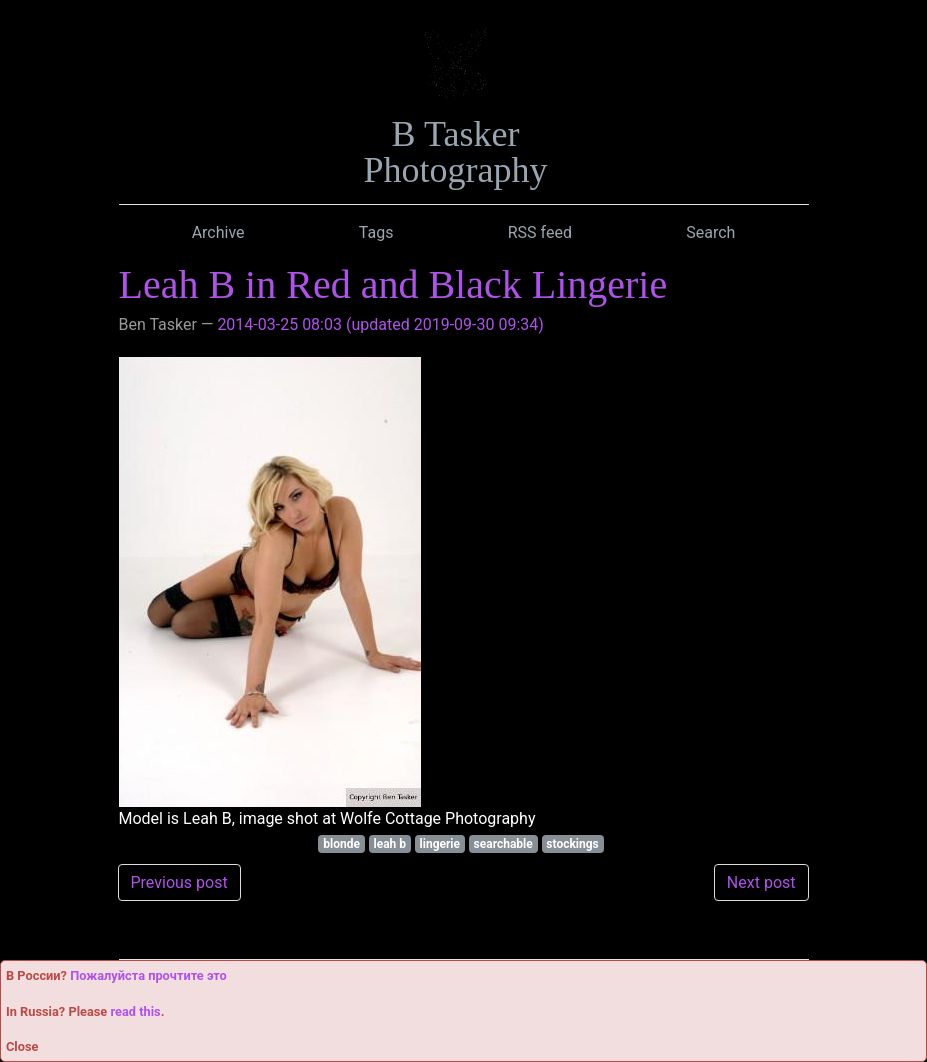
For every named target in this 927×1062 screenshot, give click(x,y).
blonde (341, 844)
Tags (376, 232)
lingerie (440, 844)
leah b (389, 844)
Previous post (179, 882)
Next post (761, 882)
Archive (218, 232)
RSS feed (540, 232)
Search (710, 232)
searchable (503, 844)
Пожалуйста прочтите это (148, 975)
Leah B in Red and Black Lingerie (393, 284)
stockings (572, 844)
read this (135, 1011)
